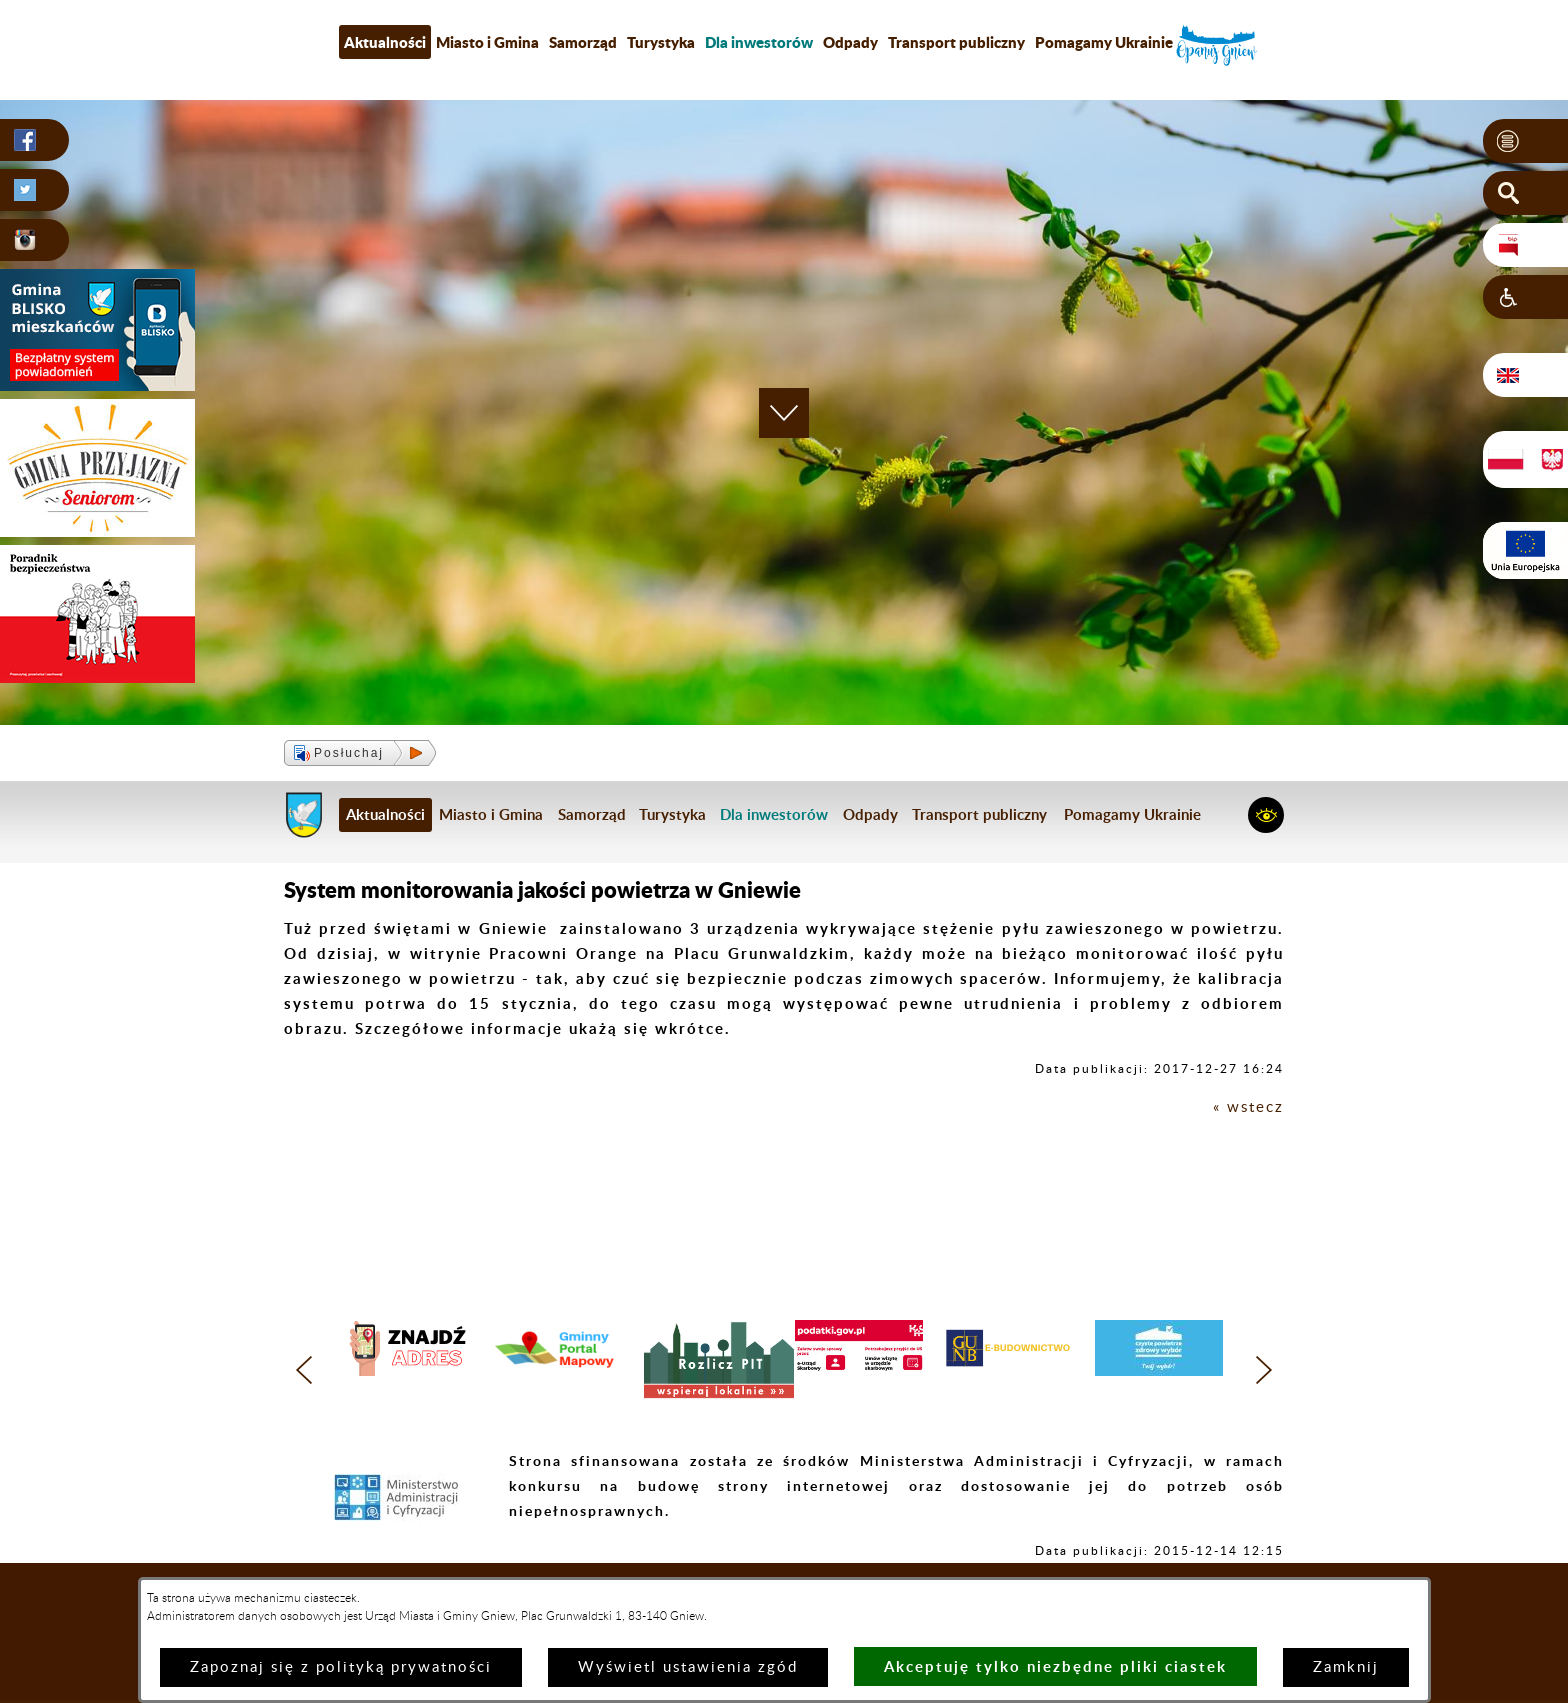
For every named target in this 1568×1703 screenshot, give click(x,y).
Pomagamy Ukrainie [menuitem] (1104, 42)
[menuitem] (759, 42)
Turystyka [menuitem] (661, 42)
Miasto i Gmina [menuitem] (487, 42)
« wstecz (1248, 1107)
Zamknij (1346, 1667)
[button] (1525, 141)
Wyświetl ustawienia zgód (688, 1667)
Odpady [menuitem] (850, 42)
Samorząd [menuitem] (583, 42)
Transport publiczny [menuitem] (956, 42)
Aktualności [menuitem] (385, 42)
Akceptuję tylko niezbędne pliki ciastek (1055, 1666)
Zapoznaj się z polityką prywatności (341, 1667)
